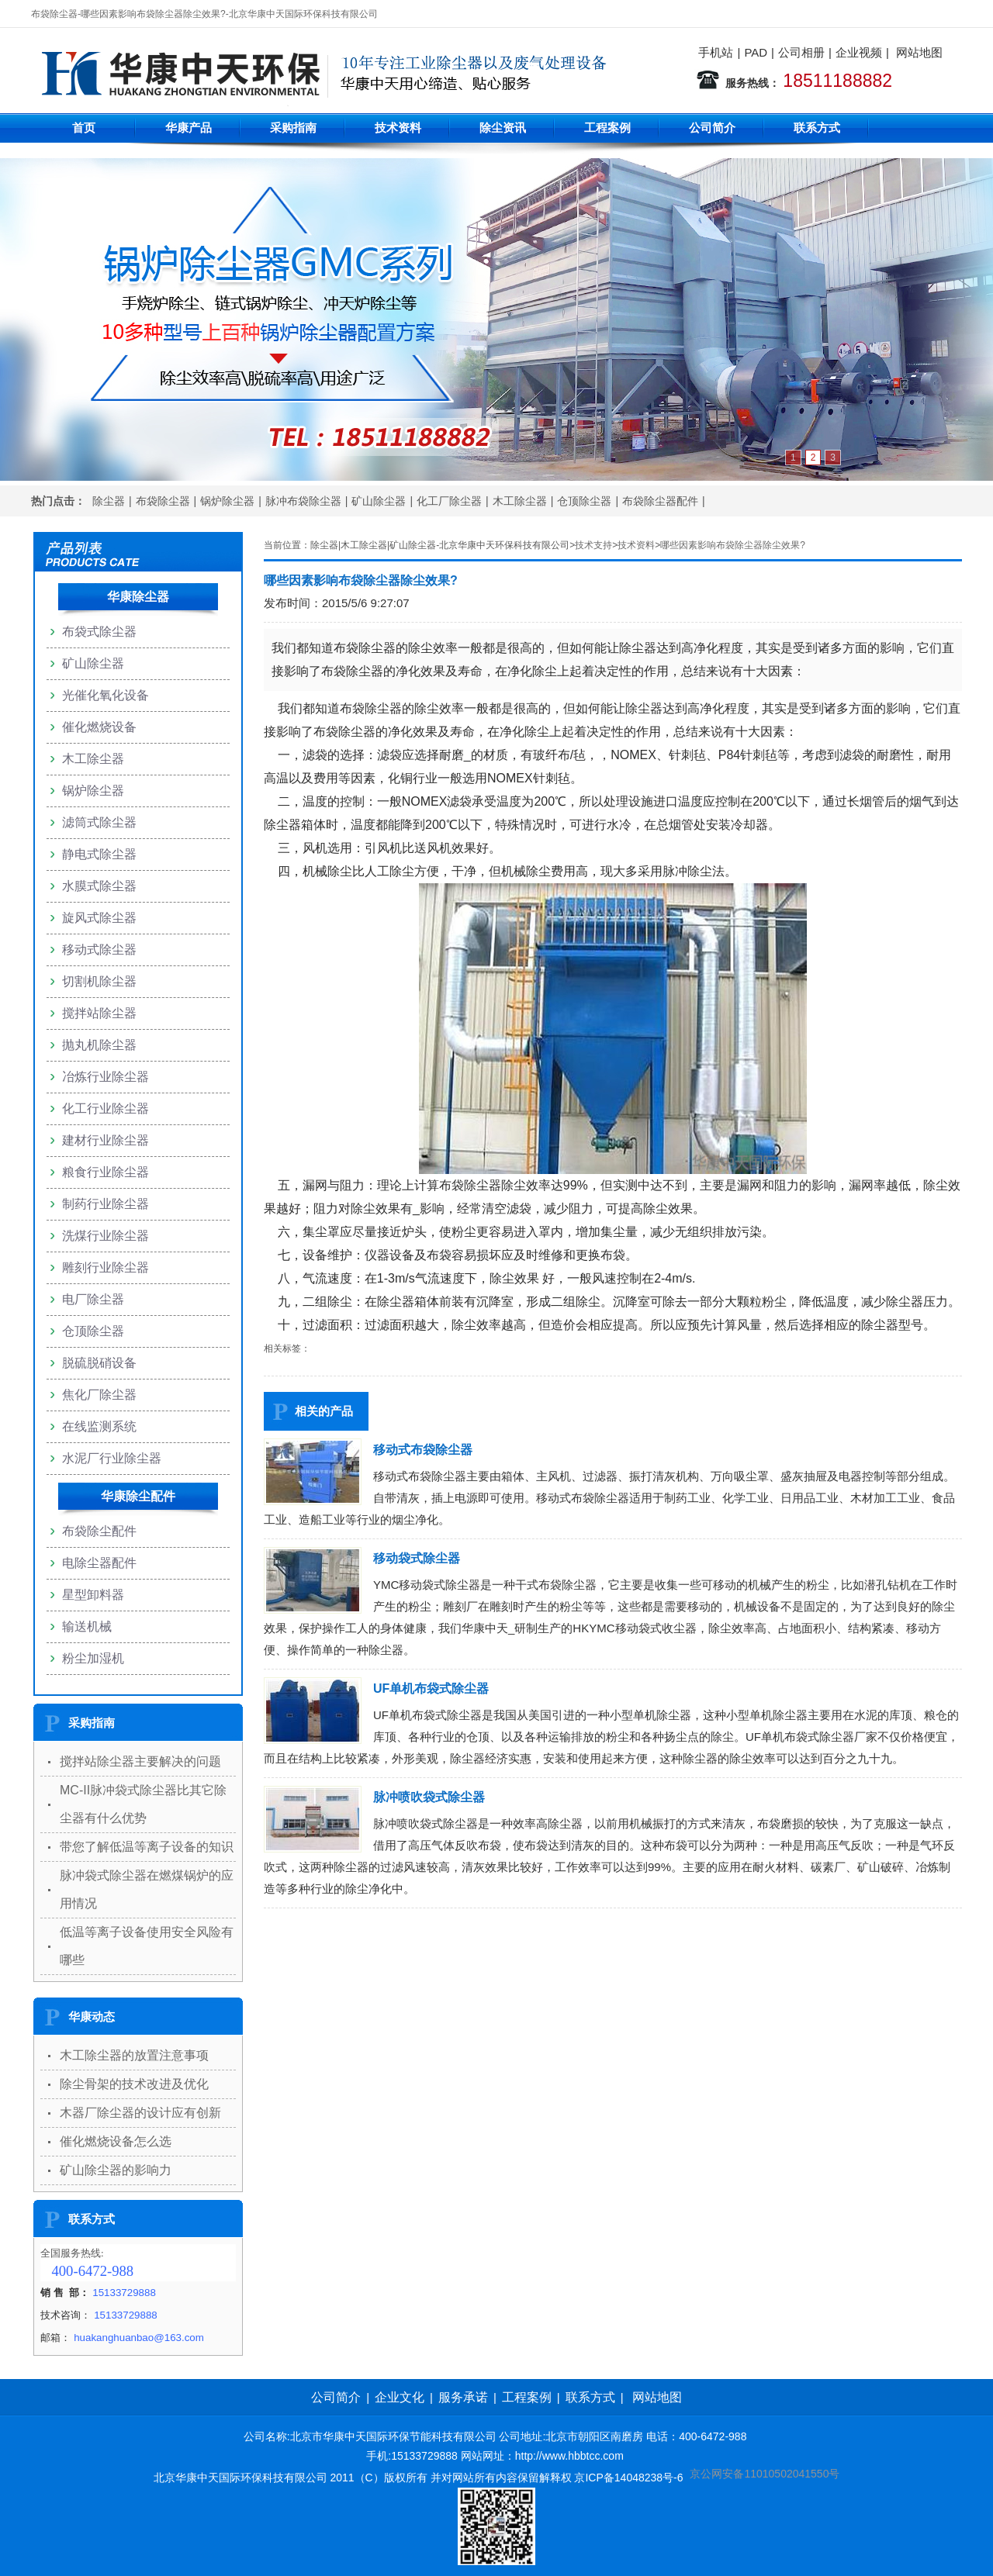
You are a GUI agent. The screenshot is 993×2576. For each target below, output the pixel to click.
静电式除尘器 (99, 854)
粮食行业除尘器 (105, 1172)
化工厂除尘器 (449, 501)
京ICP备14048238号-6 (628, 2477)
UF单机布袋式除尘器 (431, 1688)
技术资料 (398, 127)
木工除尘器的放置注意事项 (134, 2055)
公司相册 (801, 52)
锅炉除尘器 (227, 501)
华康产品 (188, 127)
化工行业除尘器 (105, 1108)
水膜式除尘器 (99, 886)
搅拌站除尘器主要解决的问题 (140, 1761)
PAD (755, 52)
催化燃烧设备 (99, 727)
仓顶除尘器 (584, 501)
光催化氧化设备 (105, 695)
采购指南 (293, 127)
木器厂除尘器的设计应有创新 (140, 2112)
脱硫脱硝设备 (99, 1362)
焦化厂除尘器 (99, 1394)
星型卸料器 (93, 1594)
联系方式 (817, 127)
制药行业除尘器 (105, 1203)
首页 (83, 127)
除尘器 (108, 501)
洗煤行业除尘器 (105, 1235)
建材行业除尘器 (105, 1140)
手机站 (715, 52)
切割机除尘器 (99, 981)
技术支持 (593, 545)
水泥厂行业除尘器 (111, 1458)
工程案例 (607, 127)
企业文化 (399, 2397)
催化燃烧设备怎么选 (115, 2141)
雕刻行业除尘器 (105, 1267)
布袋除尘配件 (99, 1531)
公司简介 (712, 127)
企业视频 (859, 52)
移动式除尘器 (99, 949)
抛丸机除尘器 (99, 1044)
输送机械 (87, 1626)
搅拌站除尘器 (99, 1013)
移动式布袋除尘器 (422, 1449)
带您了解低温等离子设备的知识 (147, 1846)
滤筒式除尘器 (99, 822)
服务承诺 (463, 2397)
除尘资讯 (502, 127)
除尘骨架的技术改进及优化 (134, 2084)
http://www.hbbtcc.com (569, 2456)
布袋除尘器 (163, 501)
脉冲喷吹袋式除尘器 (429, 1797)
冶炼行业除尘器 (105, 1076)
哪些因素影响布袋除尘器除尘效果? (732, 545)
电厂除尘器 (93, 1299)
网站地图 (919, 52)
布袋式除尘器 (99, 631)
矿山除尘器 (378, 501)
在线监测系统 (99, 1426)
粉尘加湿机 (93, 1658)
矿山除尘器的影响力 (115, 2170)
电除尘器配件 (99, 1562)
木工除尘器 (520, 501)
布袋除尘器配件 (660, 501)
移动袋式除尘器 (416, 1558)
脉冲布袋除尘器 (303, 501)
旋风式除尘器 (99, 917)
